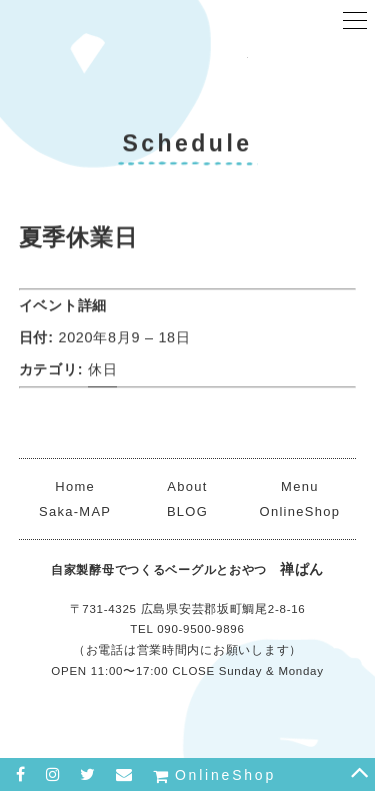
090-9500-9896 (200, 629)
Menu (300, 486)
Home (75, 486)
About (187, 486)
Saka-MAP (75, 511)
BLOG (187, 511)
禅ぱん (188, 65)
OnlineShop (300, 511)
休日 (102, 371)
